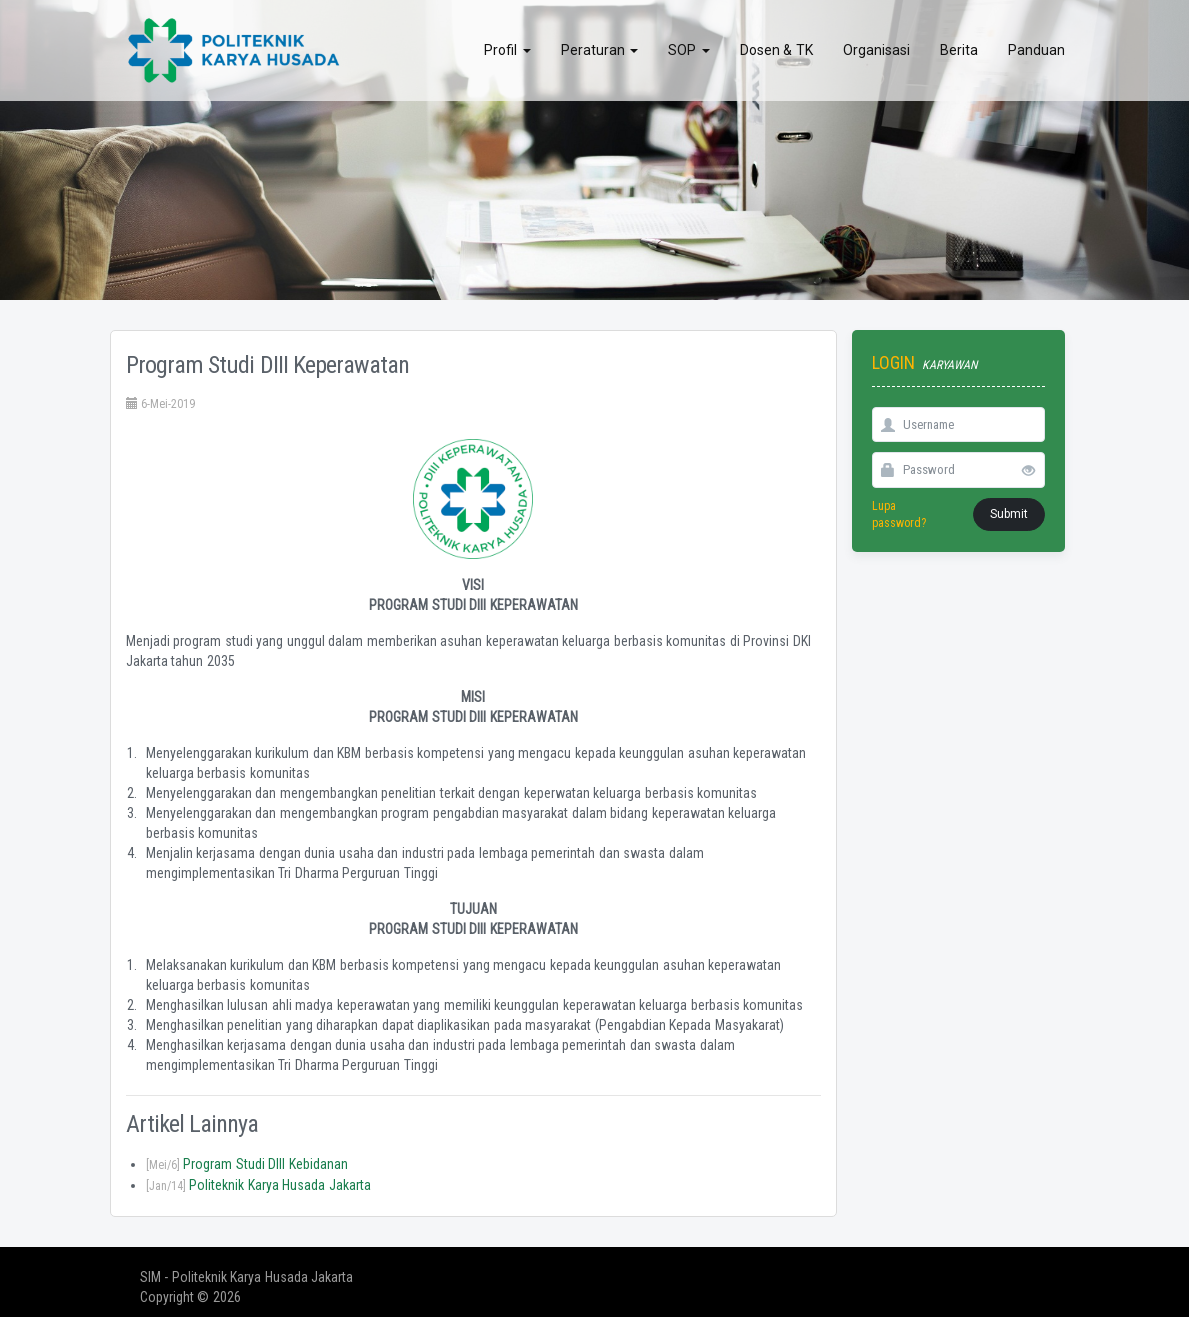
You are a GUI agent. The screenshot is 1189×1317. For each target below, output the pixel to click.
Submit (1009, 514)
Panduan (1036, 50)
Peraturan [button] (600, 50)
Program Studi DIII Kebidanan (247, 1164)
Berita (959, 50)
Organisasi (876, 50)
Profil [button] (507, 50)
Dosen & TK (776, 50)
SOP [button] (689, 50)
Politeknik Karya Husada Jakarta (258, 1185)
